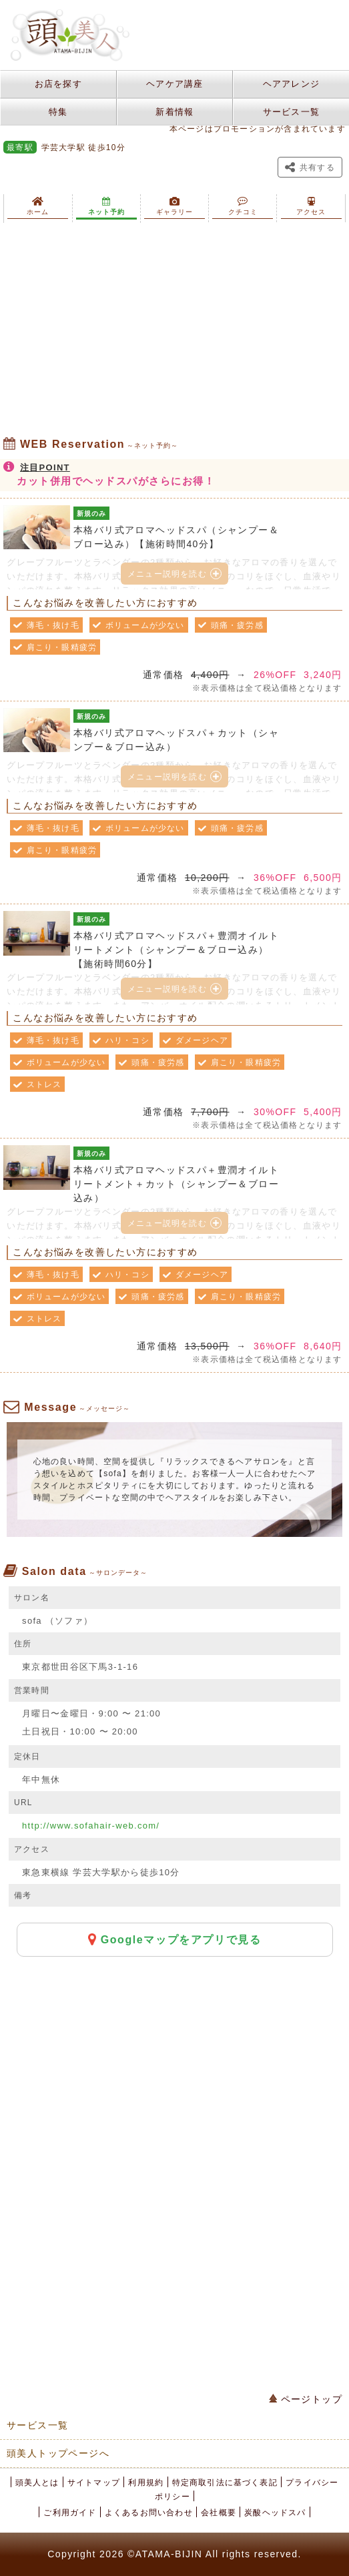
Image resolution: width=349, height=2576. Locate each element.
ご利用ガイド (69, 2512)
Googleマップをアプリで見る (175, 1939)
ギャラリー (174, 206)
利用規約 (145, 2482)
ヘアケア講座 (175, 84)
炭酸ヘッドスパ (275, 2512)
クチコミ (243, 206)
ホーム (38, 206)
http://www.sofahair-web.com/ (90, 1826)
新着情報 (174, 112)
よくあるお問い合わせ (149, 2512)
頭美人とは (37, 2482)
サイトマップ (93, 2482)
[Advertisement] (174, 329)
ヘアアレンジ (291, 84)
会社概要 (218, 2512)
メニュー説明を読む (174, 573)
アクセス (311, 206)
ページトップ (305, 2399)
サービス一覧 (291, 112)
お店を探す (59, 84)
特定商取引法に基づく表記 (225, 2482)
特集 (58, 112)
